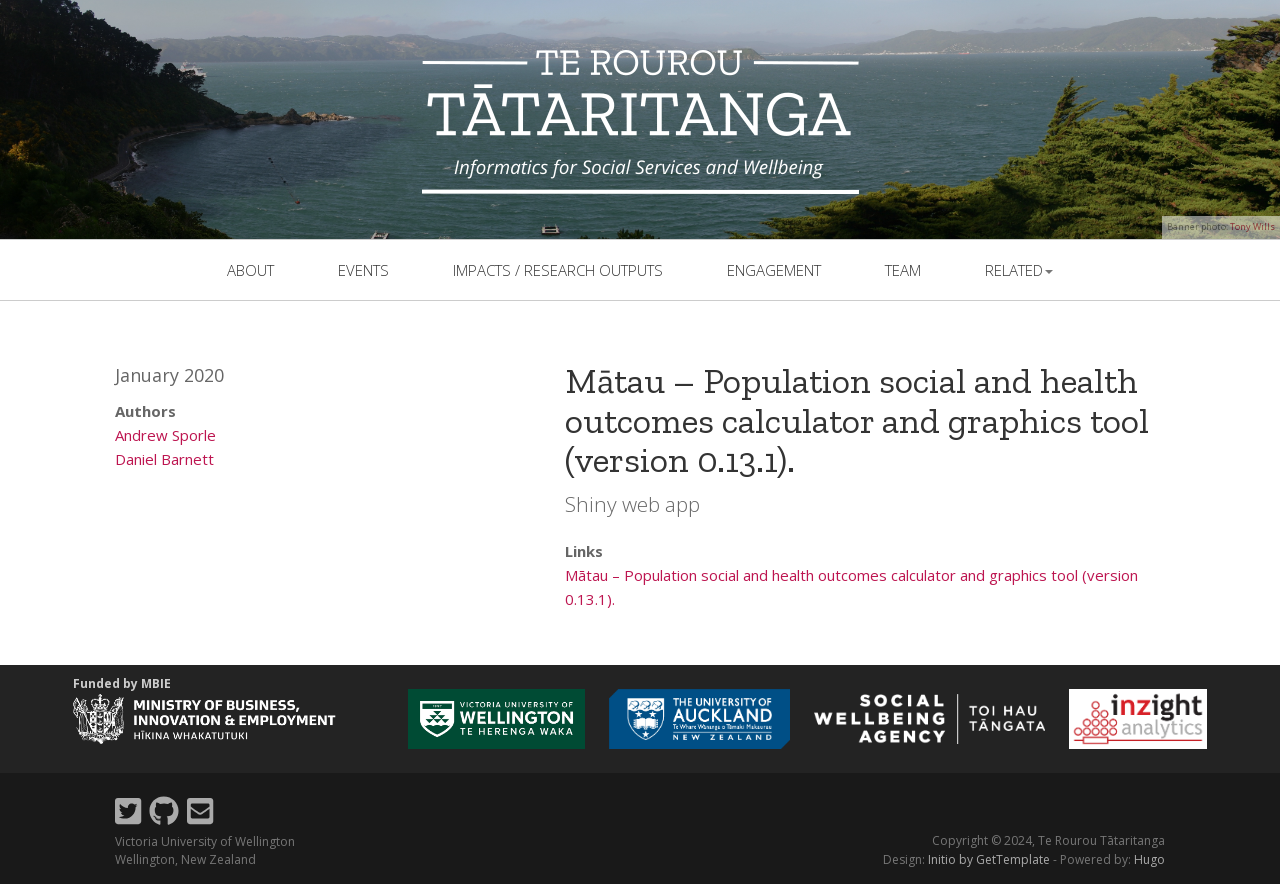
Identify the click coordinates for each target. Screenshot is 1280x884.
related (1019, 270)
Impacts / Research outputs (558, 270)
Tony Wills (1252, 226)
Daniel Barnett (164, 459)
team (903, 270)
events (363, 270)
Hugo (1149, 859)
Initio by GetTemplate (989, 859)
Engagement (774, 270)
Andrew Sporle (165, 435)
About (250, 270)
